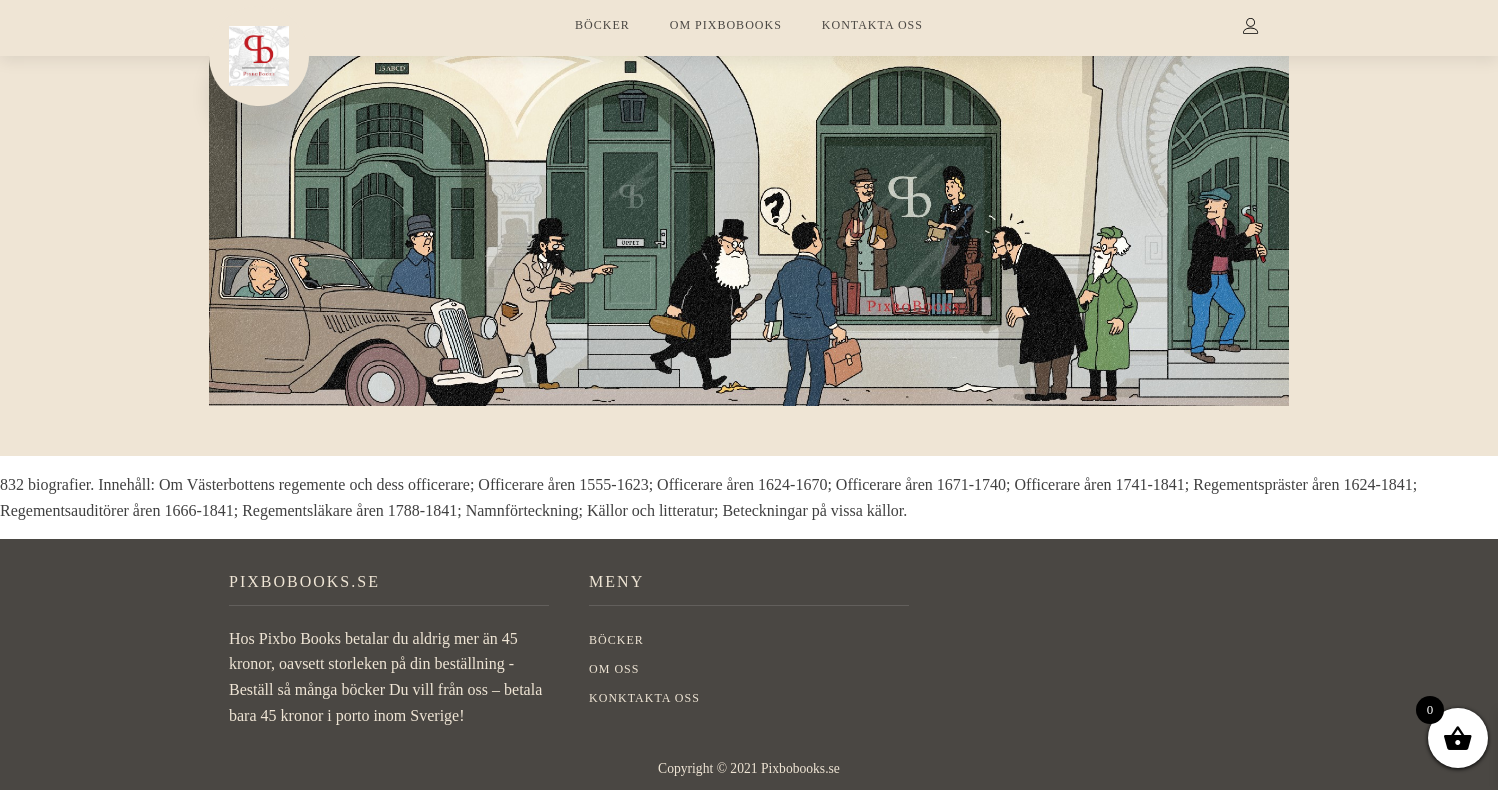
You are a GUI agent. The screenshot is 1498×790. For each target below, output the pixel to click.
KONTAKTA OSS (872, 25)
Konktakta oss (644, 698)
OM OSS (614, 669)
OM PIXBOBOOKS (726, 25)
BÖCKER (602, 25)
